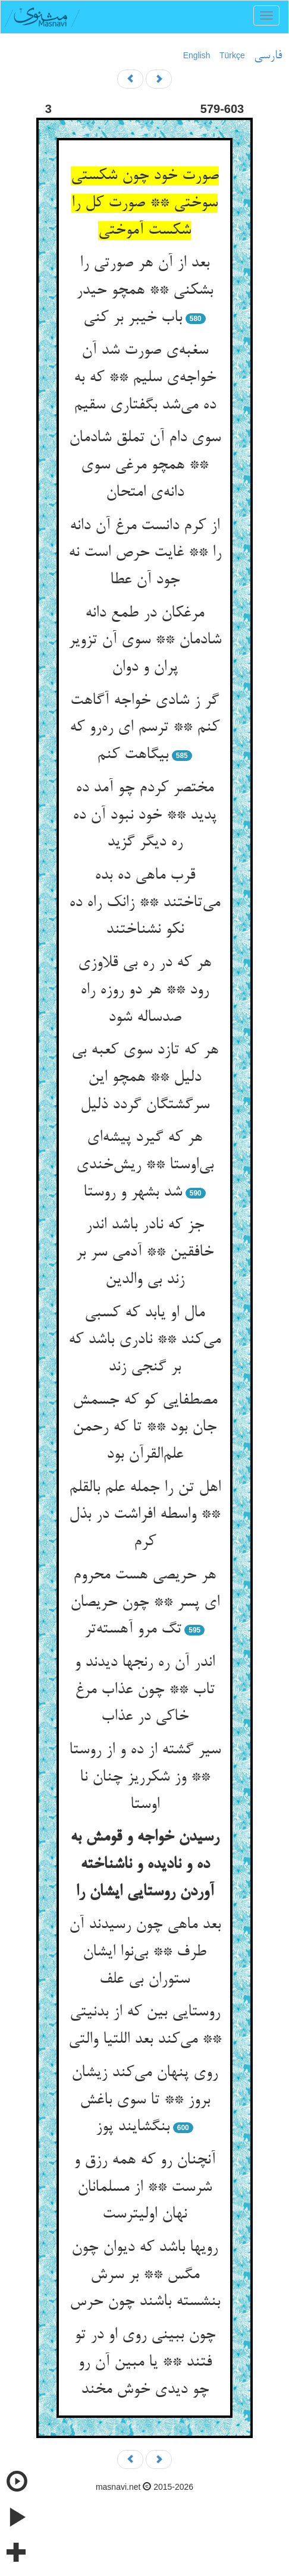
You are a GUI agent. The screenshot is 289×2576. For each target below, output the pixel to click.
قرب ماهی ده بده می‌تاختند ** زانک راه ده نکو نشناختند (144, 902)
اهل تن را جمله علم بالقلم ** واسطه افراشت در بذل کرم (145, 1515)
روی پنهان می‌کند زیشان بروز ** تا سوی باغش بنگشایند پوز (144, 2100)
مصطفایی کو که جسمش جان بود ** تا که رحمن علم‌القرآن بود (145, 1427)
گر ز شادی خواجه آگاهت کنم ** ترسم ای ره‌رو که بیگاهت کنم (144, 728)
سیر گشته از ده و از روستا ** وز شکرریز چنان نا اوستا (145, 1777)
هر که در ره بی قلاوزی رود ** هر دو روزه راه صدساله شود (144, 990)
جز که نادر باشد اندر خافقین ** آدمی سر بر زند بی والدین (144, 1252)
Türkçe (232, 55)
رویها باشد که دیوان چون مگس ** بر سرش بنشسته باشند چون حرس (145, 2274)
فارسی (268, 56)
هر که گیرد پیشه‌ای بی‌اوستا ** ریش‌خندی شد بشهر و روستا (144, 1164)
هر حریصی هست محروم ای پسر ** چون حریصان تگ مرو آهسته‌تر (144, 1602)
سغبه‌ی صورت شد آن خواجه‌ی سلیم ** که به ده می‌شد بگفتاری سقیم (145, 377)
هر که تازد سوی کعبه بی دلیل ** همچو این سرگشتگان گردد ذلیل (144, 1077)
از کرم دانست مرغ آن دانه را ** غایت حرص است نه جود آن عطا (144, 553)
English (197, 55)
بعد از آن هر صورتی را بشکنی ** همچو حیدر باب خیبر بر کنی (144, 290)
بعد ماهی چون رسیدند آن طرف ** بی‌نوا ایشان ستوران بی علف (145, 1952)
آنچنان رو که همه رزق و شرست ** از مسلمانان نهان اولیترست (144, 2187)
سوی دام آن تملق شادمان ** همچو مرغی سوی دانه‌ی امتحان (145, 465)
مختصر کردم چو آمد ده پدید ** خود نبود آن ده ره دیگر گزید (144, 815)
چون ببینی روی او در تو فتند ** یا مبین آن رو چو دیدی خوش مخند (144, 2362)
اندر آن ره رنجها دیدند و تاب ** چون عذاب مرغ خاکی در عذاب (144, 1689)
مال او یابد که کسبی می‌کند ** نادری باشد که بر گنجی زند (144, 1340)
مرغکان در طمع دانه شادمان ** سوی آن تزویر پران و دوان (144, 640)
